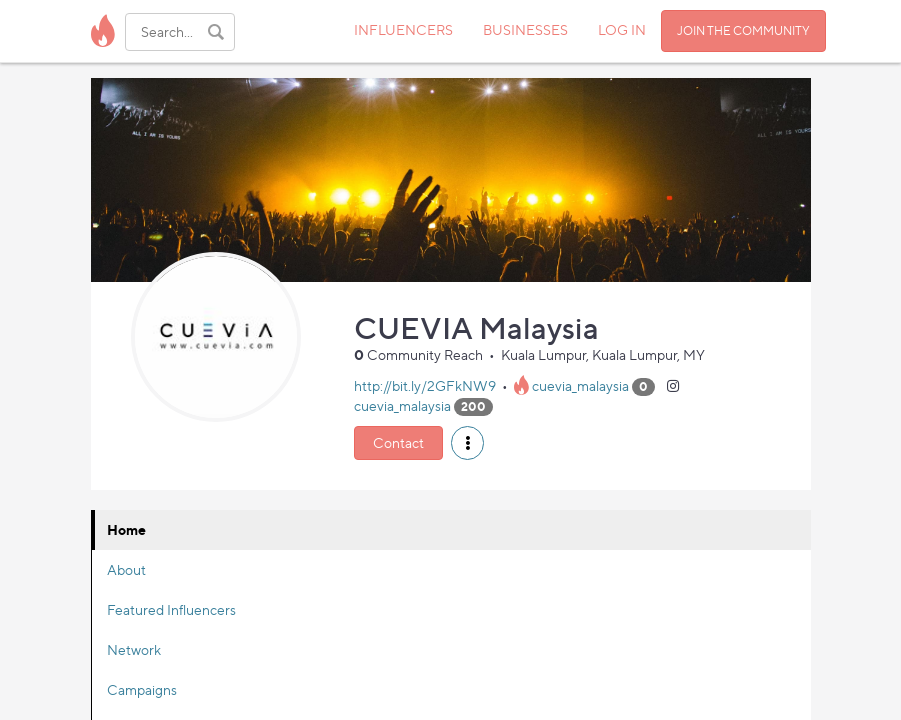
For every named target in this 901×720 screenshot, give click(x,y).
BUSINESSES (525, 29)
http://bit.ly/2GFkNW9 (425, 385)
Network (134, 649)
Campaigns (142, 689)
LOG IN (622, 29)
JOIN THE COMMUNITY (743, 30)
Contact (398, 442)
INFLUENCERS (403, 29)
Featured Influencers (171, 609)
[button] (467, 443)
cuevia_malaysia (580, 385)
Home (126, 529)
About (126, 569)
